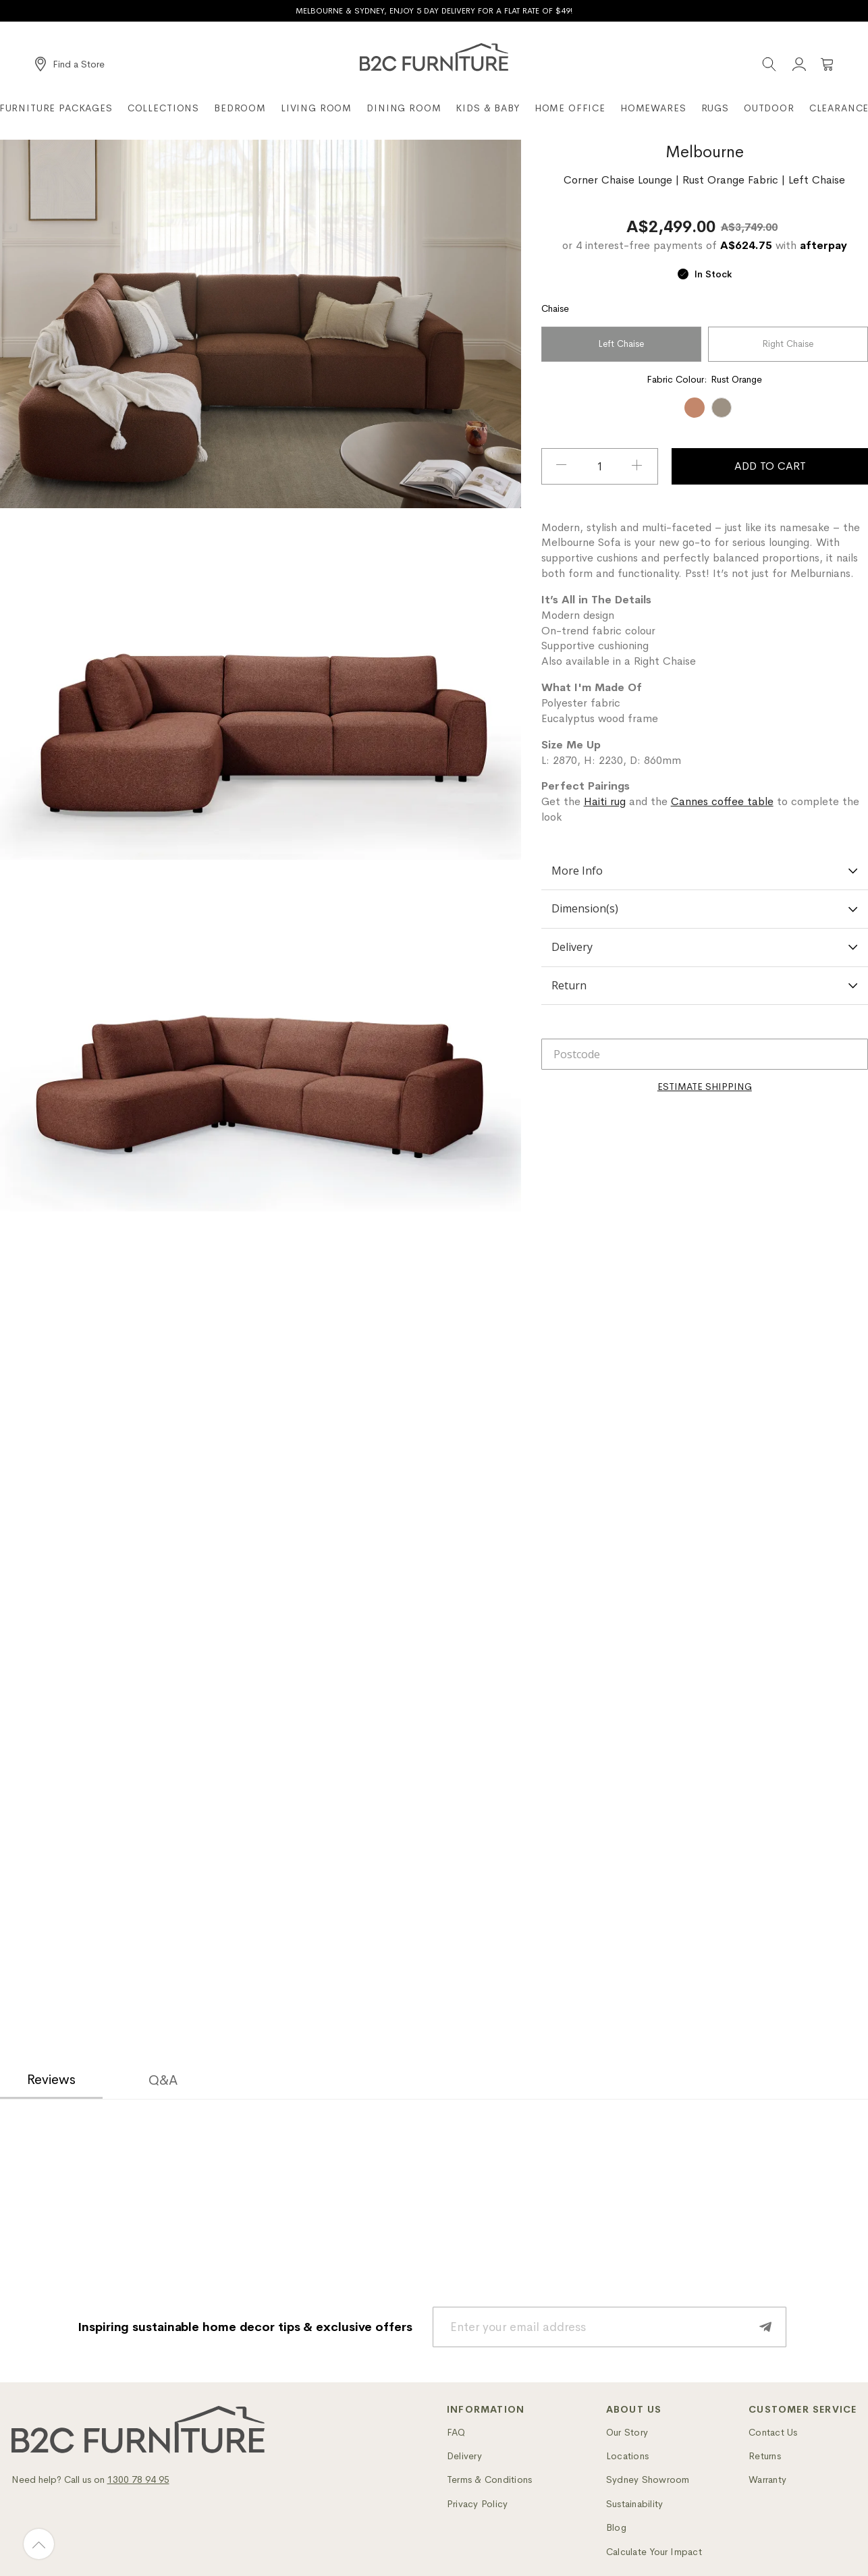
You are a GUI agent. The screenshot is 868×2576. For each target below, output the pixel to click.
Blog (616, 2527)
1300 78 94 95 (138, 2479)
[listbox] (704, 346)
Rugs (715, 108)
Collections (163, 108)
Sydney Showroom (648, 2479)
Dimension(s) (704, 908)
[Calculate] (704, 1087)
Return (704, 985)
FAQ (456, 2432)
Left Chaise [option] (621, 344)
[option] (694, 408)
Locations (627, 2456)
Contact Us (773, 2432)
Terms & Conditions (489, 2479)
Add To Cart (770, 466)
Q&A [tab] (163, 2080)
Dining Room (404, 108)
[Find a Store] (70, 64)
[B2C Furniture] (434, 57)
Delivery (704, 946)
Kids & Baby (487, 108)
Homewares (653, 108)
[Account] (799, 64)
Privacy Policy (477, 2504)
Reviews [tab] (51, 2079)
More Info (704, 870)
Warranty (767, 2479)
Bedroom (240, 108)
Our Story (627, 2432)
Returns (765, 2456)
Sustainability (634, 2504)
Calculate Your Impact (654, 2552)
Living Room (316, 108)
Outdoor (769, 108)
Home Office (570, 108)
